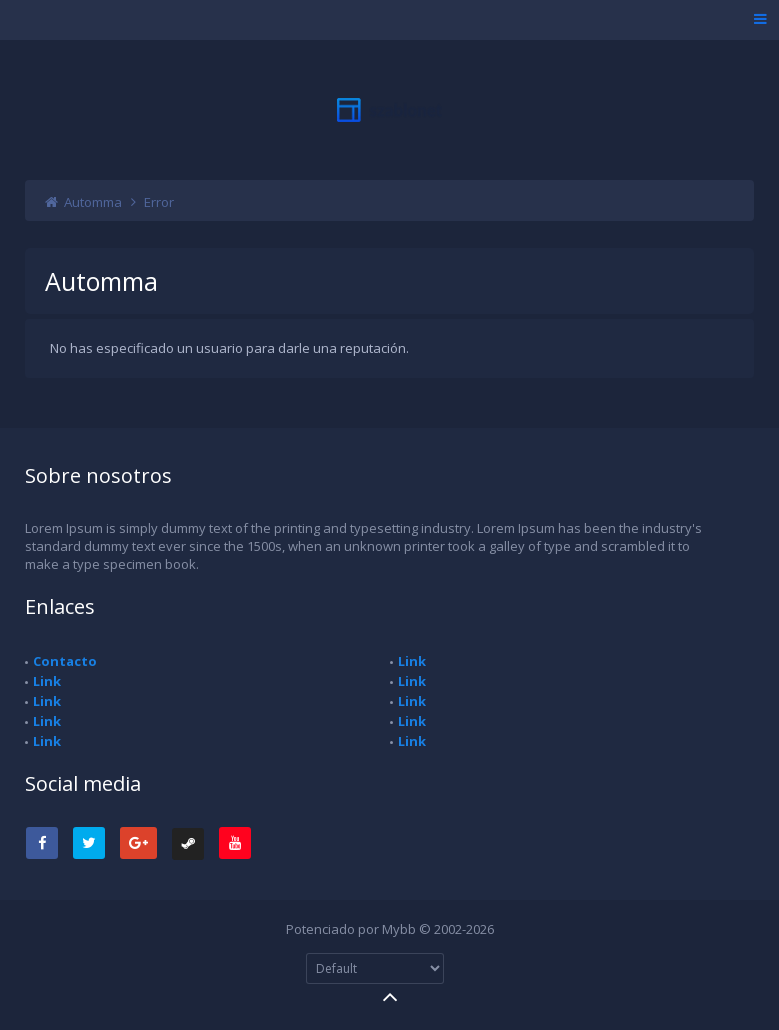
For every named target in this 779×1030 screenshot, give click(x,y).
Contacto (65, 661)
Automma (93, 202)
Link (47, 681)
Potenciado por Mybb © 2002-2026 (390, 929)
